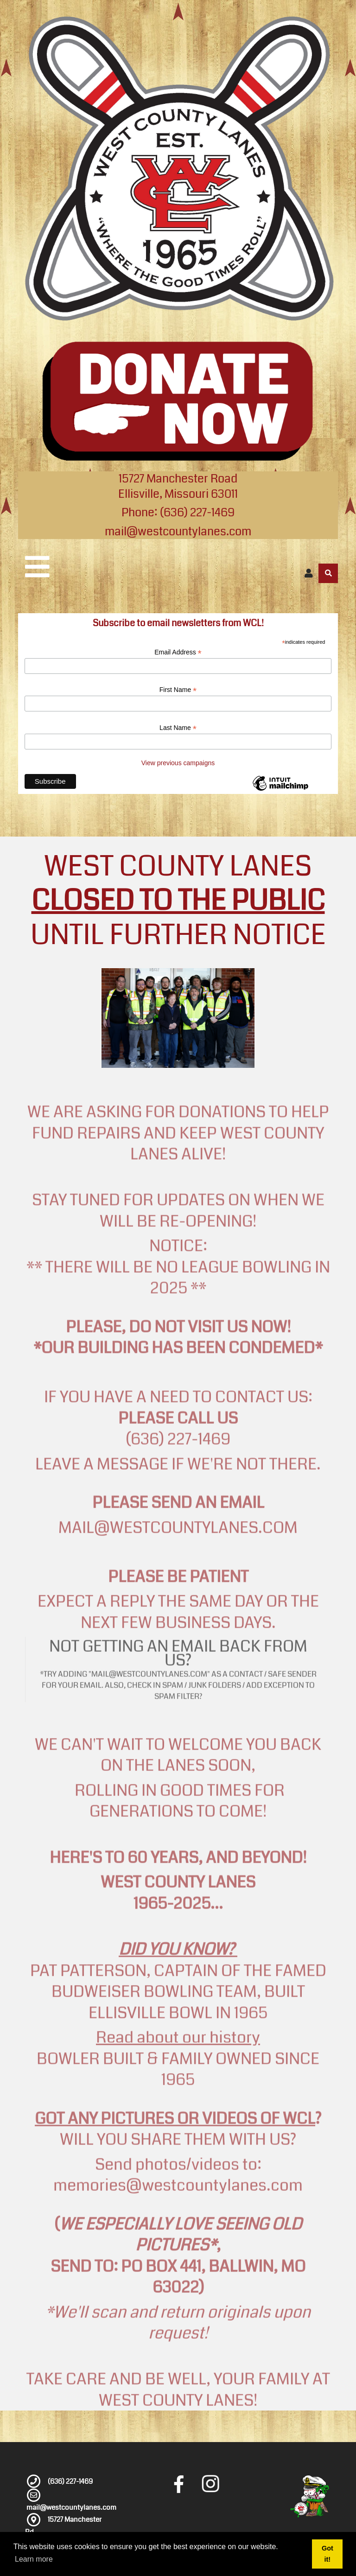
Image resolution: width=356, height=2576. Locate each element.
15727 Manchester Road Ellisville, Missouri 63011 (178, 486)
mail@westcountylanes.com (178, 531)
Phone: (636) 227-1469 (178, 512)
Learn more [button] (34, 2559)
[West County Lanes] (178, 169)
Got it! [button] (327, 2553)
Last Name (178, 727)
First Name (178, 689)
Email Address (178, 652)
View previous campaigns (178, 763)
